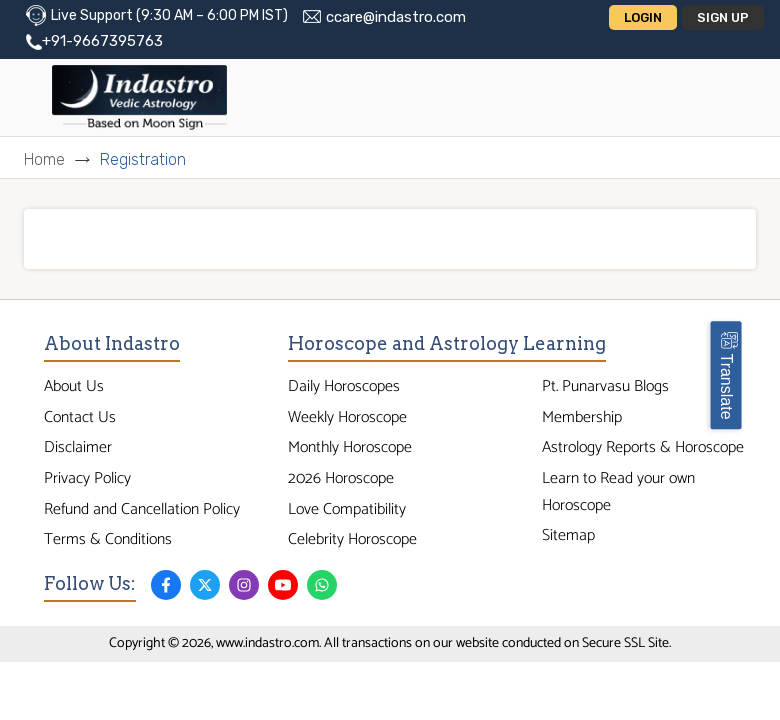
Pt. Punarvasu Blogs (605, 386)
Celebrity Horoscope (352, 539)
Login (643, 17)
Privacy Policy (87, 478)
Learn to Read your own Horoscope (618, 492)
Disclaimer (78, 447)
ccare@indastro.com (396, 17)
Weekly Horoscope (347, 417)
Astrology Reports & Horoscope (643, 447)
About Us (74, 386)
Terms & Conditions (108, 539)
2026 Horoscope (341, 478)
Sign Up (723, 17)
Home (44, 159)
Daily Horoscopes (344, 386)
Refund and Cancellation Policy (142, 509)
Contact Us (80, 417)
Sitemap (568, 535)
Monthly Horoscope (350, 447)
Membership (582, 417)
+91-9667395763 (102, 41)
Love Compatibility (347, 509)
